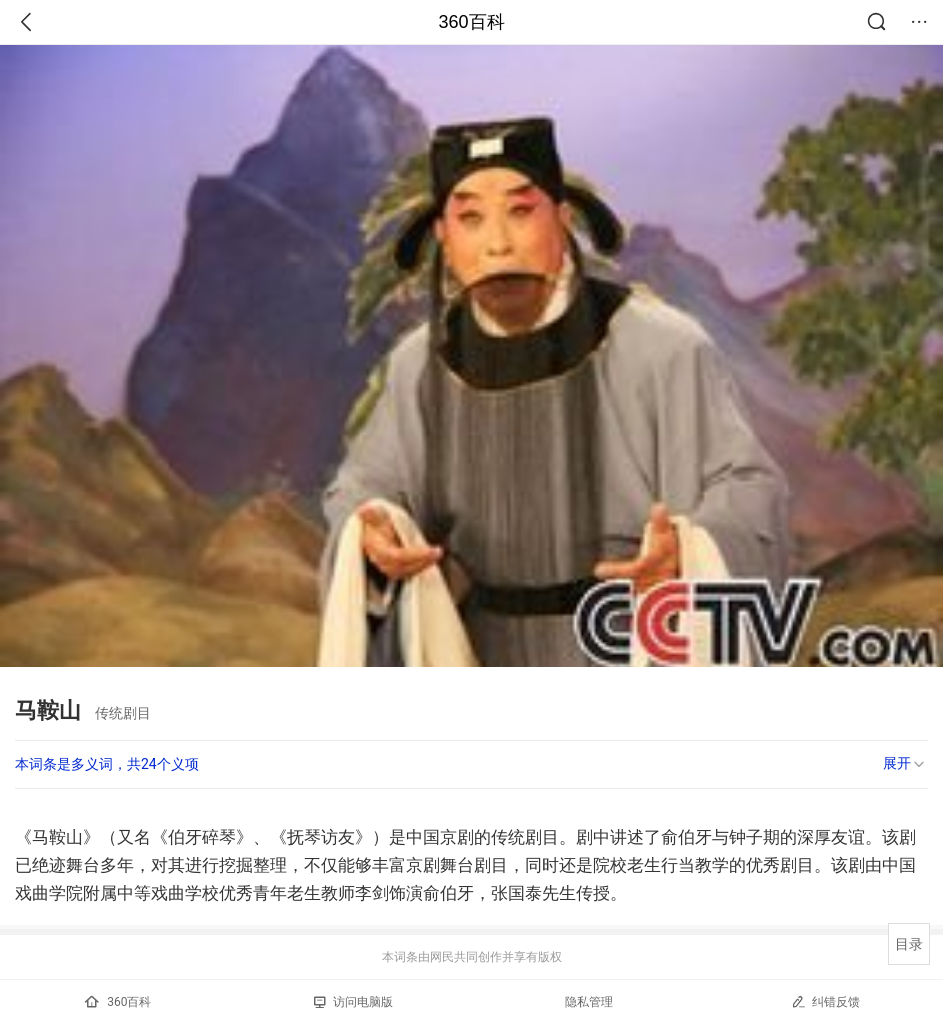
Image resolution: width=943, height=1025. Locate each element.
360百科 (471, 22)
